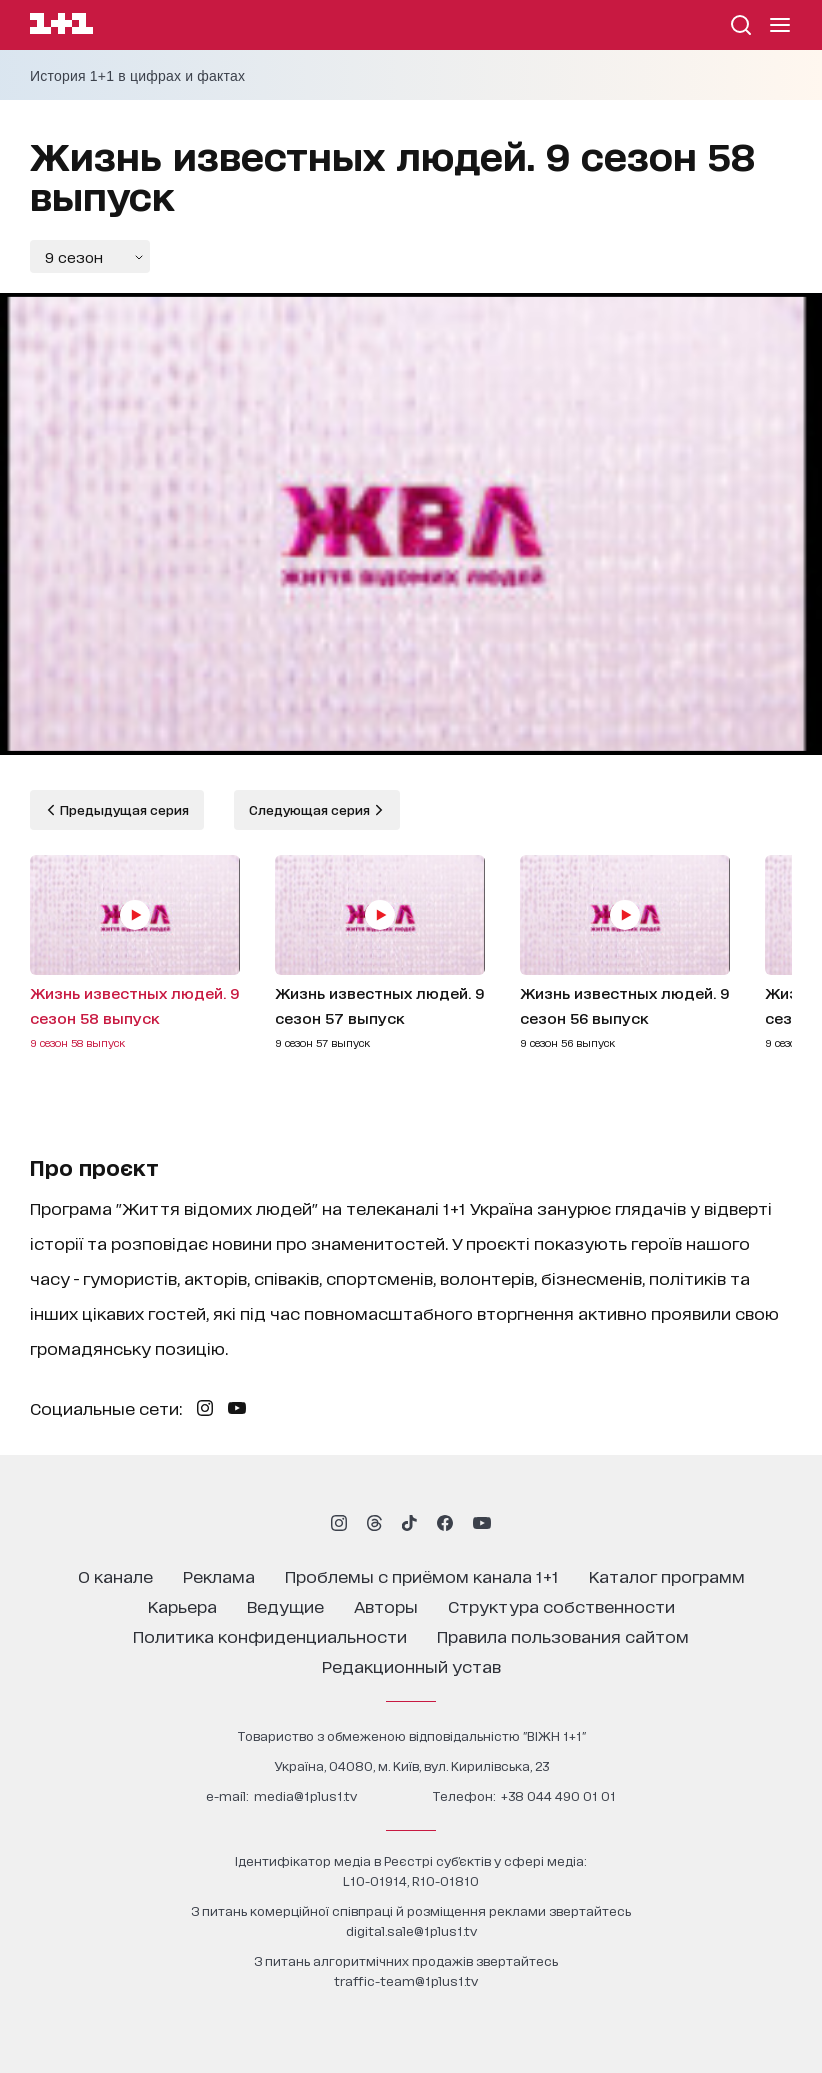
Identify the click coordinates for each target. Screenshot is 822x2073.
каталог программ (667, 1575)
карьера (182, 1605)
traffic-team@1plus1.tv (406, 1980)
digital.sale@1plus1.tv (411, 1930)
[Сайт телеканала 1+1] (61, 26)
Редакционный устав (411, 1665)
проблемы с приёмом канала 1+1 (422, 1575)
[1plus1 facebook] (445, 1523)
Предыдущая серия (123, 809)
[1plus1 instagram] (339, 1523)
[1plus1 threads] (374, 1523)
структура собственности (561, 1605)
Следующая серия (311, 809)
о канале (115, 1575)
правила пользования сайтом (563, 1635)
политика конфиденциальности (270, 1635)
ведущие (285, 1605)
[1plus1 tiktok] (409, 1523)
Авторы (386, 1605)
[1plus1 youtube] (482, 1523)
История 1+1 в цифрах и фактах (137, 76)
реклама (219, 1575)
